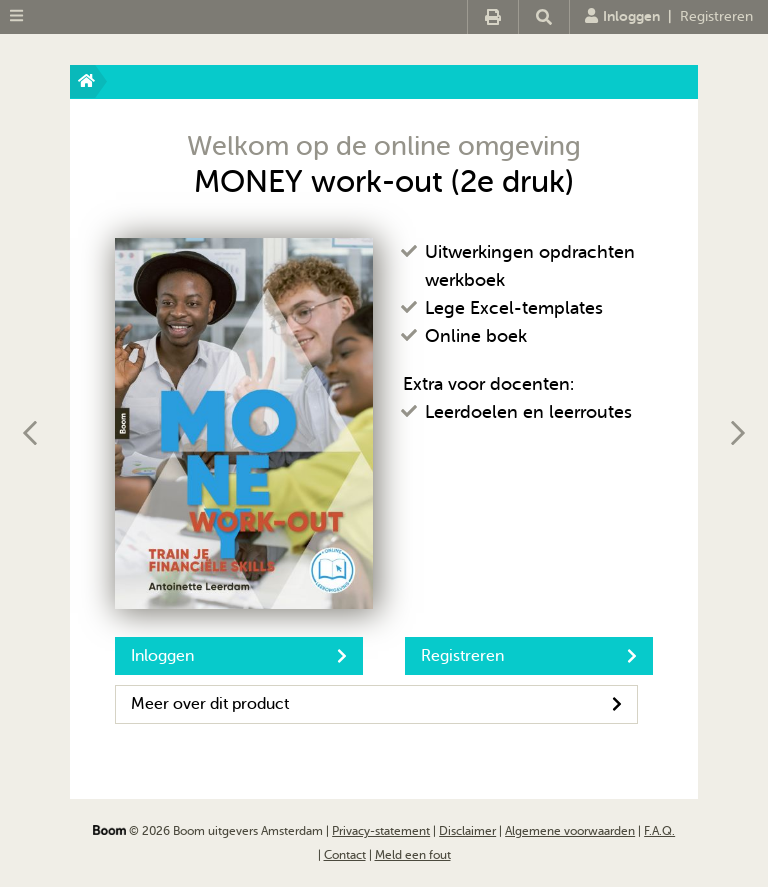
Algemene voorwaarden (570, 831)
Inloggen (622, 16)
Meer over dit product (376, 704)
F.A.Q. (659, 831)
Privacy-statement (381, 831)
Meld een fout (413, 855)
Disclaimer (467, 831)
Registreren (716, 16)
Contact (345, 855)
